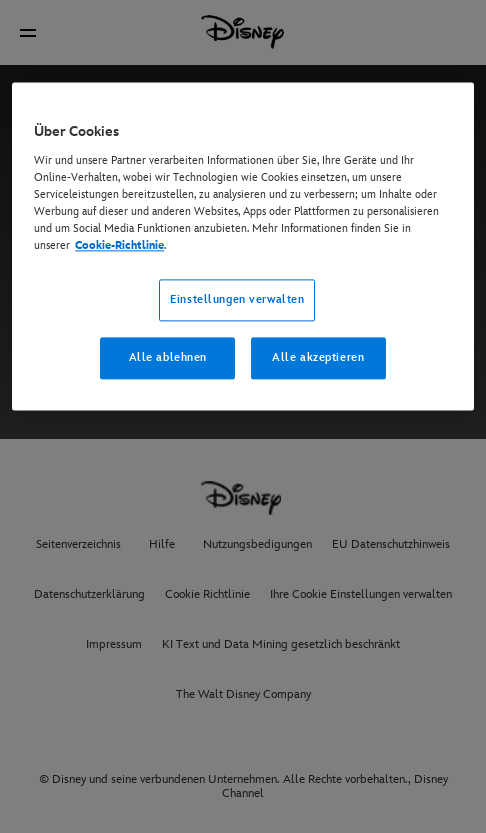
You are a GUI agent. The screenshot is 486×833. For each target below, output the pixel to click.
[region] (243, 246)
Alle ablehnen (168, 357)
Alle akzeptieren (318, 357)
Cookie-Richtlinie (119, 245)
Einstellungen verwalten (237, 299)
